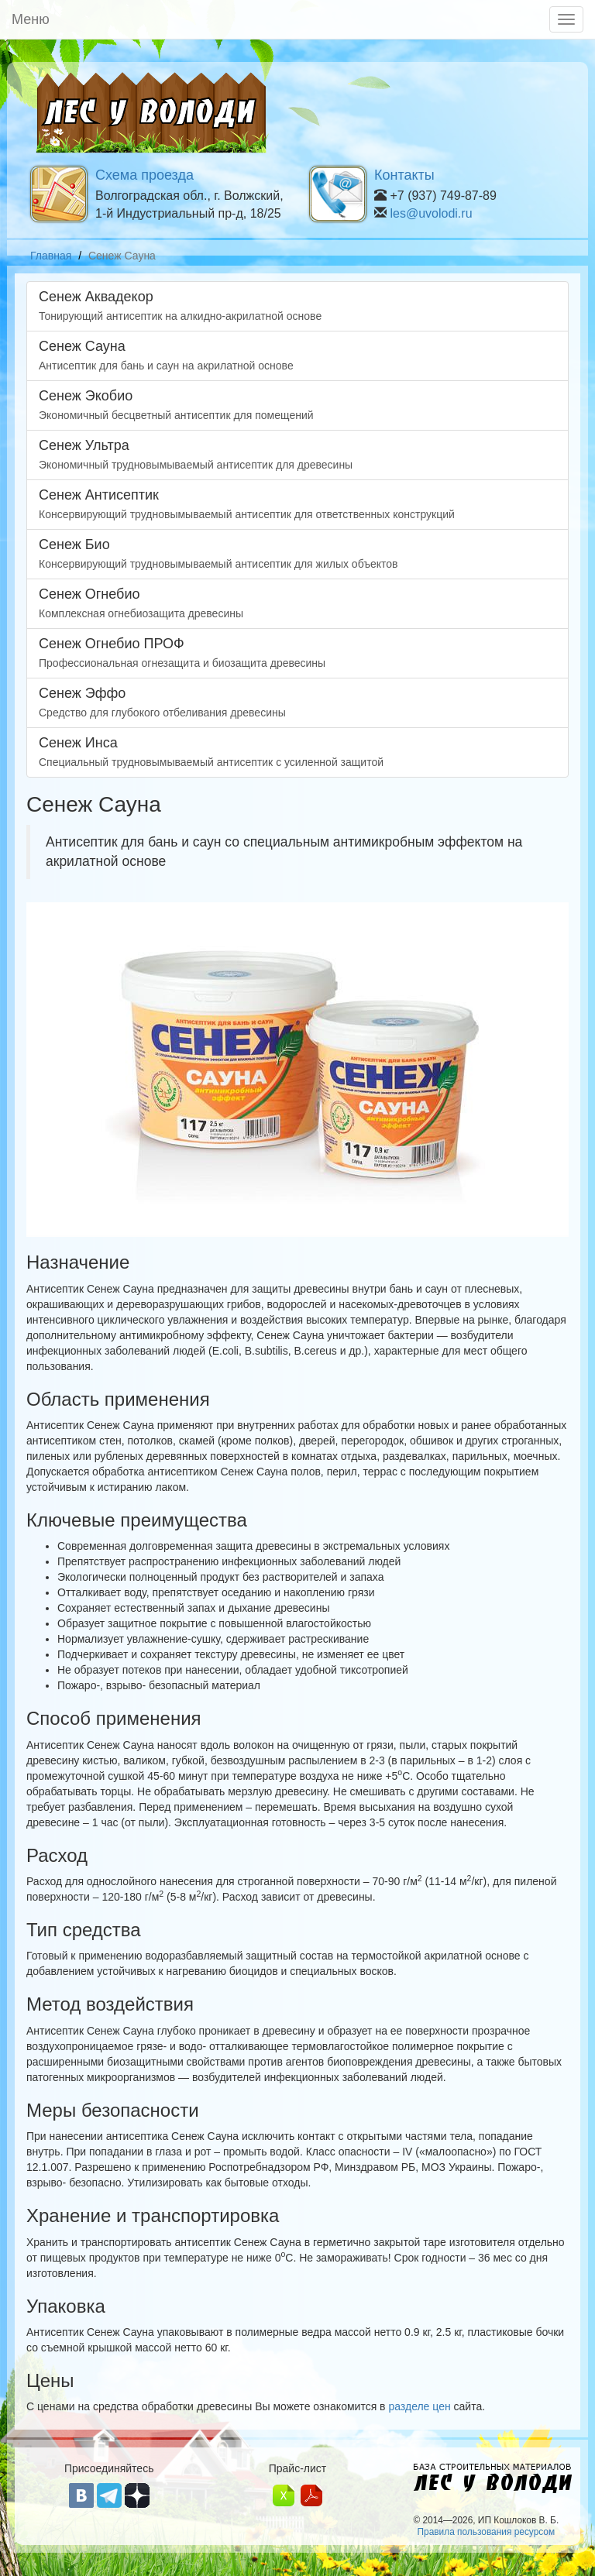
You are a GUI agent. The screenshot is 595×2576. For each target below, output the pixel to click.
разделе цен (419, 2406)
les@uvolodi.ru (431, 213)
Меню (31, 19)
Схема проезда (144, 175)
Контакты (404, 175)
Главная (50, 255)
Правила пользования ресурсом (486, 2531)
